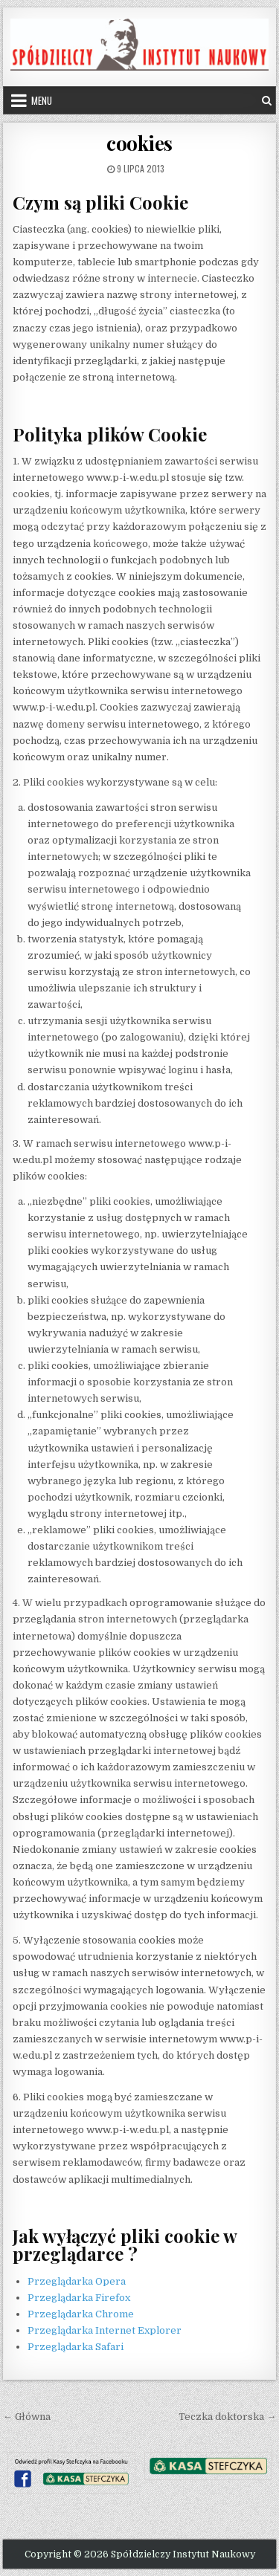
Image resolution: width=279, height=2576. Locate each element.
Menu (41, 100)
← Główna (27, 2416)
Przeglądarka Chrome (81, 2314)
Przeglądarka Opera (77, 2281)
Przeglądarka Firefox (79, 2297)
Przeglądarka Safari (76, 2346)
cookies (139, 143)
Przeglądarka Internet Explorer (105, 2330)
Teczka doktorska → (227, 2416)
